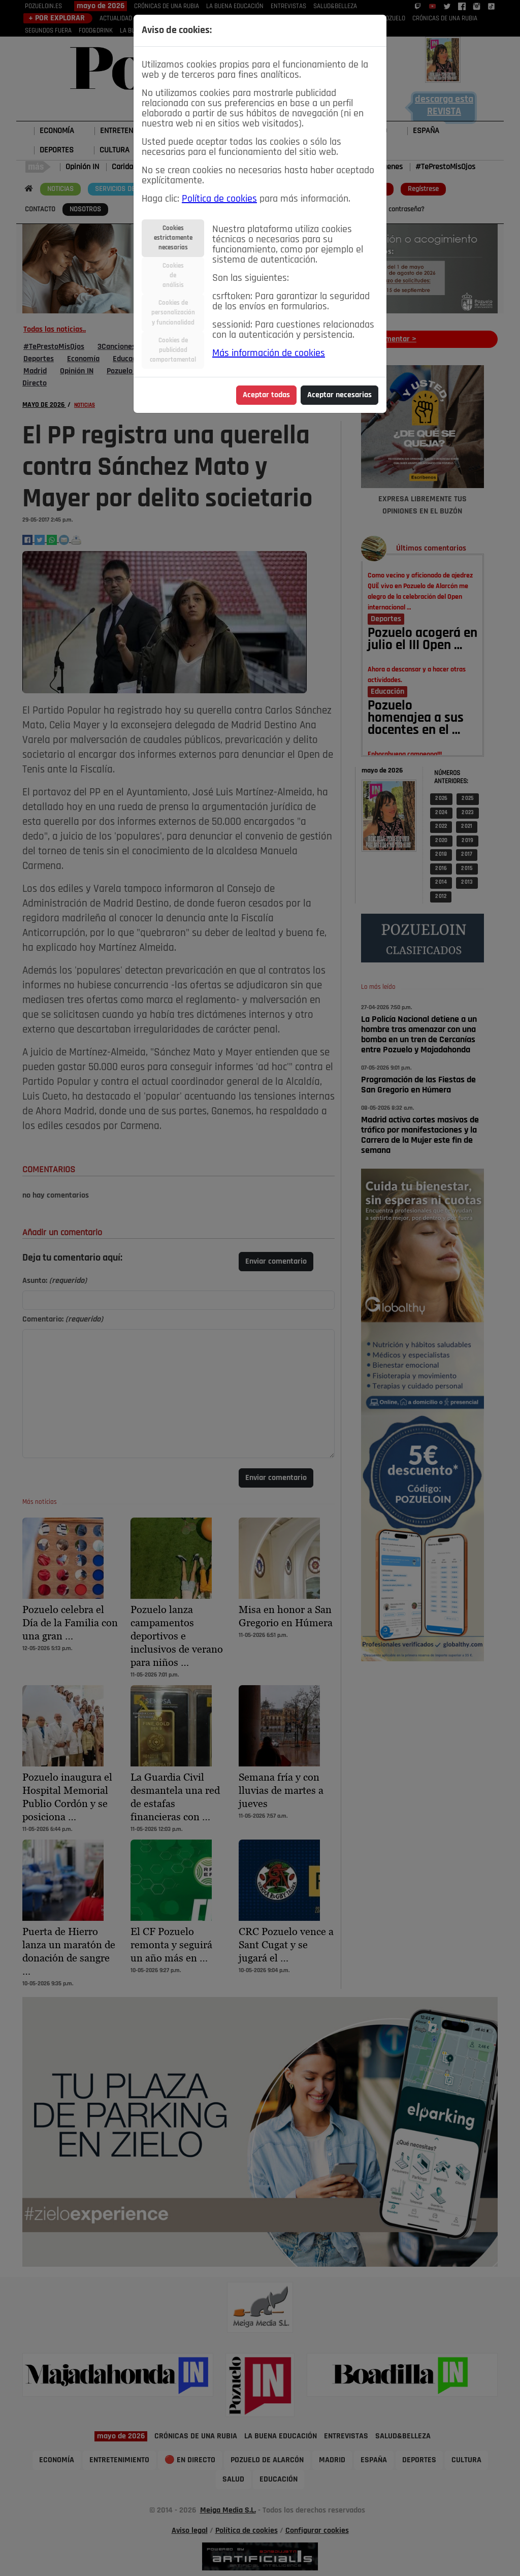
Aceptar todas (266, 395)
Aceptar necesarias (339, 395)
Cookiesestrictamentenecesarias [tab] (173, 238)
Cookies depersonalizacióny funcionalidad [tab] (173, 313)
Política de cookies (219, 199)
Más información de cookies (268, 353)
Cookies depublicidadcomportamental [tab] (173, 350)
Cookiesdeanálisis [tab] (173, 275)
